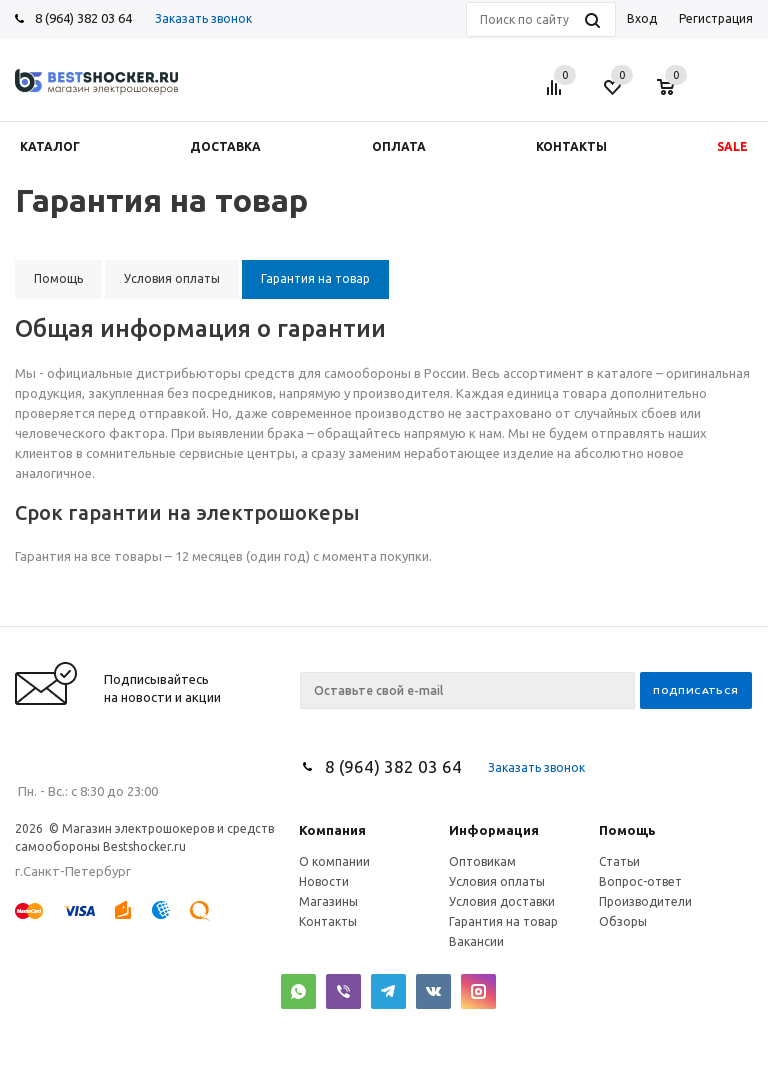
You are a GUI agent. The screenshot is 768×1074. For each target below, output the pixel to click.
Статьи (619, 861)
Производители (645, 901)
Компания (332, 830)
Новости (324, 881)
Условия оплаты (497, 881)
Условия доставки (502, 901)
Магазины (328, 901)
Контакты (328, 921)
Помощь (627, 830)
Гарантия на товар (503, 921)
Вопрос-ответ (640, 881)
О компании (334, 861)
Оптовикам (482, 861)
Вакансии (476, 941)
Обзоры (623, 921)
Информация (494, 830)
